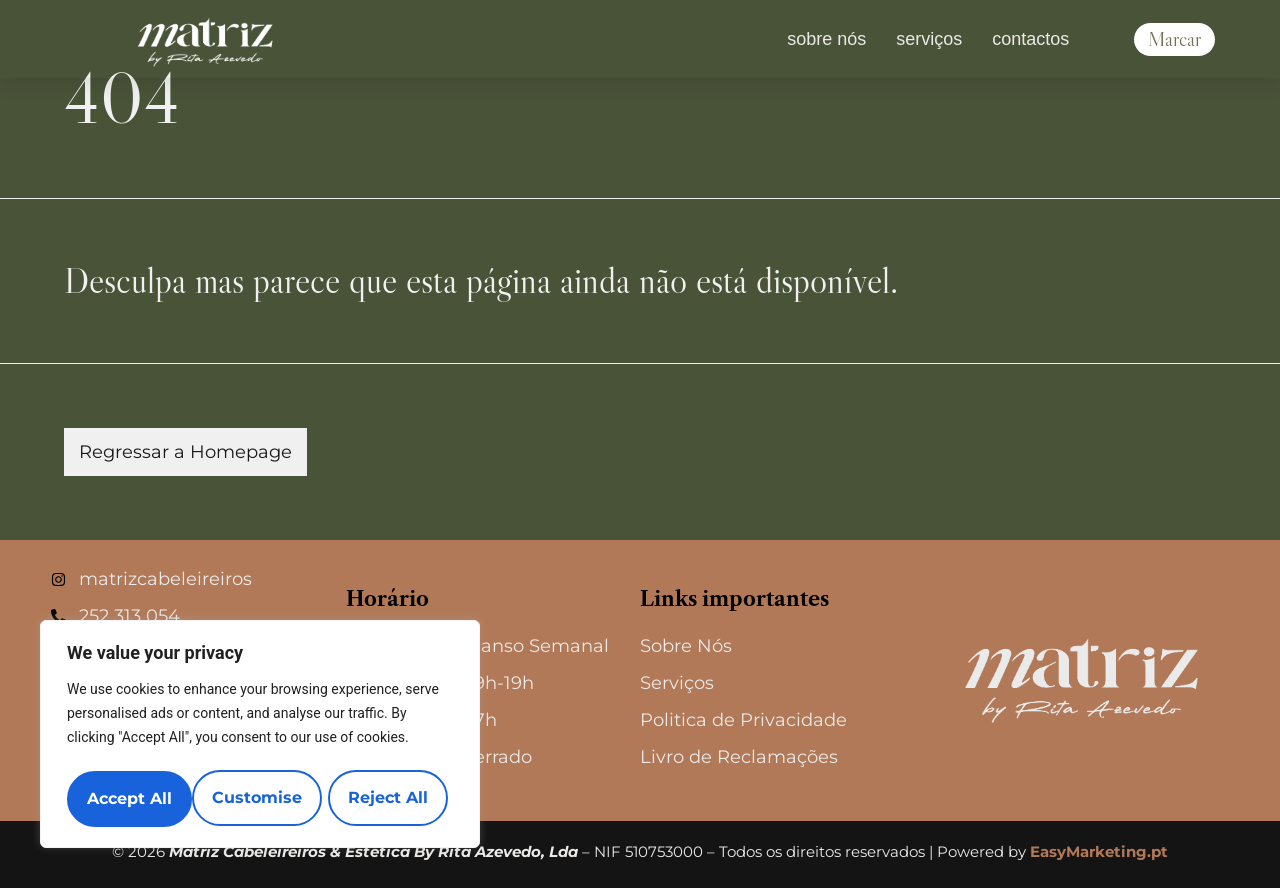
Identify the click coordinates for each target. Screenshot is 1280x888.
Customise (131, 798)
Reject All (262, 798)
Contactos (1030, 39)
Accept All (391, 798)
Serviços (929, 39)
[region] (260, 737)
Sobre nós (826, 39)
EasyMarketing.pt (1099, 851)
